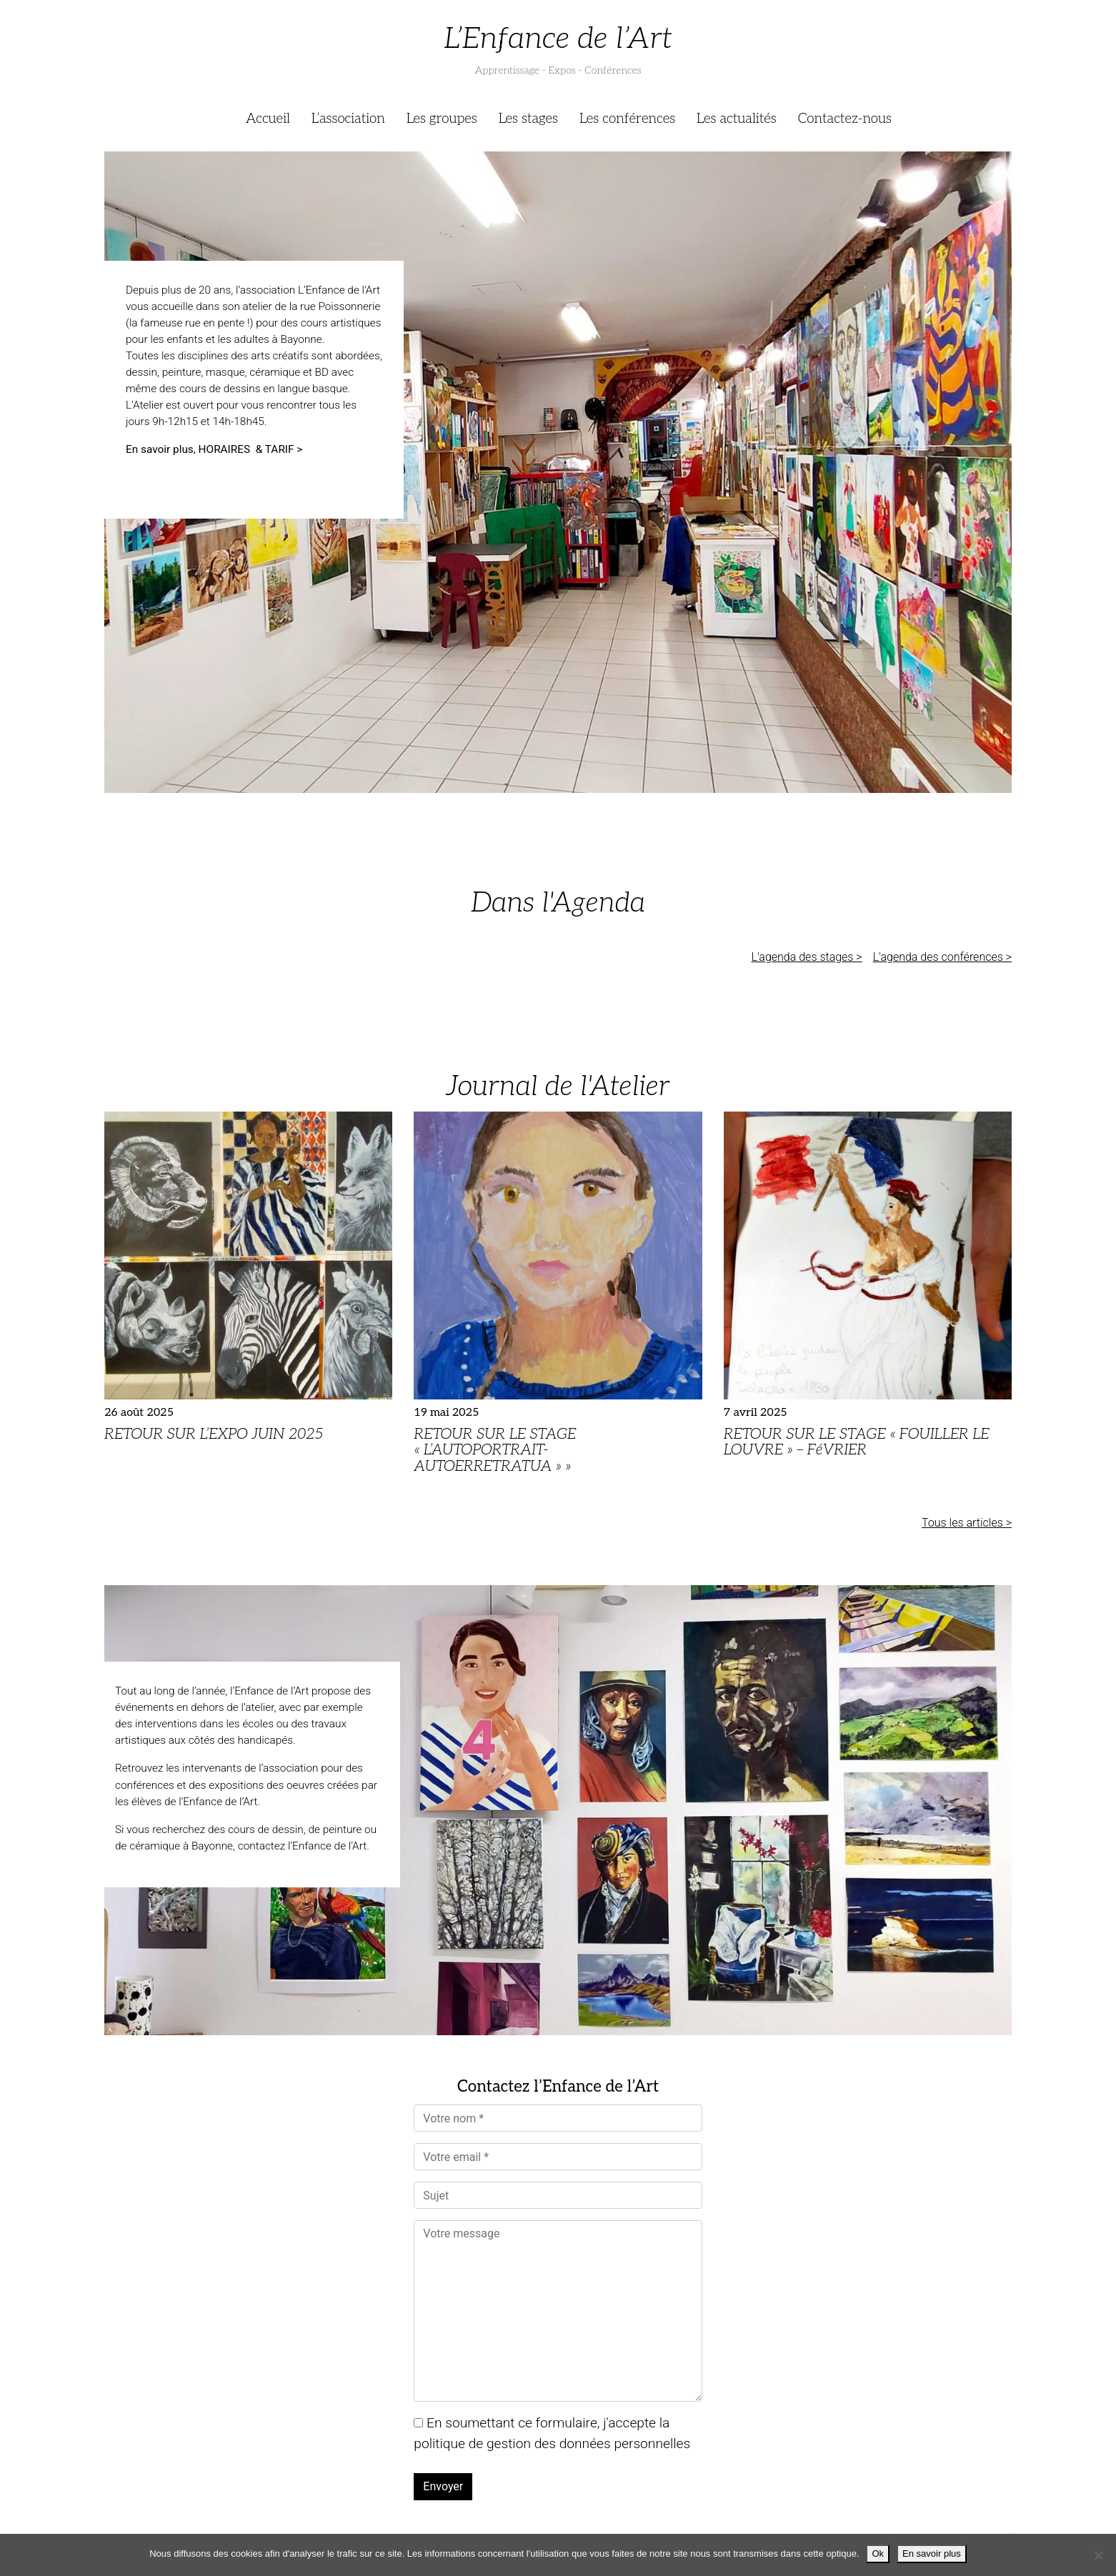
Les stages (528, 119)
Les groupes (442, 119)
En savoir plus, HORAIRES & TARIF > (215, 449)
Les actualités (737, 119)
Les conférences (627, 119)
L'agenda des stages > (807, 957)
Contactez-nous (845, 119)
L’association (348, 119)
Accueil (268, 119)
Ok (878, 2553)
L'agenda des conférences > (942, 957)
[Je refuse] (1098, 2555)
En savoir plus (931, 2553)
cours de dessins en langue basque (263, 388)
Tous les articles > (967, 1522)
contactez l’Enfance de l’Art (302, 1845)
